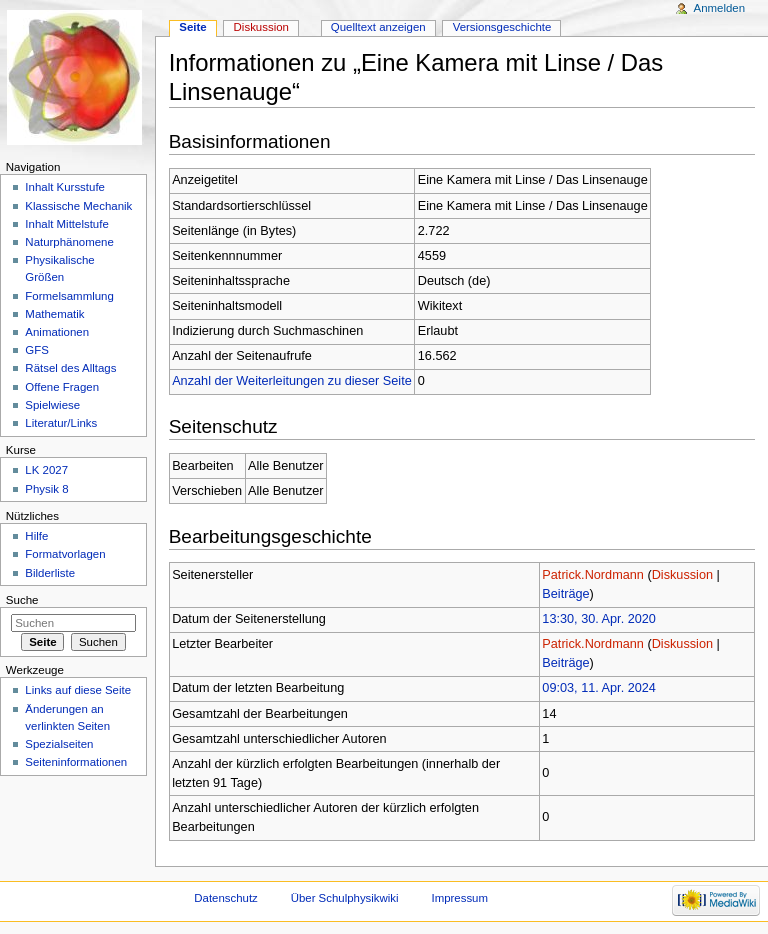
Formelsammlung (69, 296)
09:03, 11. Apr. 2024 (599, 688)
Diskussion (682, 575)
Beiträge (565, 594)
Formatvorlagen (65, 554)
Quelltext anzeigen (378, 27)
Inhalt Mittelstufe (66, 224)
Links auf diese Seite (78, 690)
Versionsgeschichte (502, 27)
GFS (37, 350)
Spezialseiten (59, 744)
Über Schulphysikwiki (345, 898)
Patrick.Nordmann (593, 575)
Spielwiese (52, 405)
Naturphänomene (69, 242)
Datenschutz (226, 898)
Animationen (57, 332)
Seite (192, 27)
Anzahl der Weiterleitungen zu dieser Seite (292, 381)
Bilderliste (50, 573)
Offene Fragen (62, 387)
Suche (22, 600)
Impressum (459, 898)
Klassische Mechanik (78, 206)
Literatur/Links (61, 423)
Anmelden (720, 8)
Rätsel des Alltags (70, 368)
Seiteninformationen (76, 762)
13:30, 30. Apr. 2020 (599, 619)
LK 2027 (46, 470)
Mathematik (54, 314)
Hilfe (36, 536)
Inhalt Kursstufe (65, 187)
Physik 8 (46, 489)
